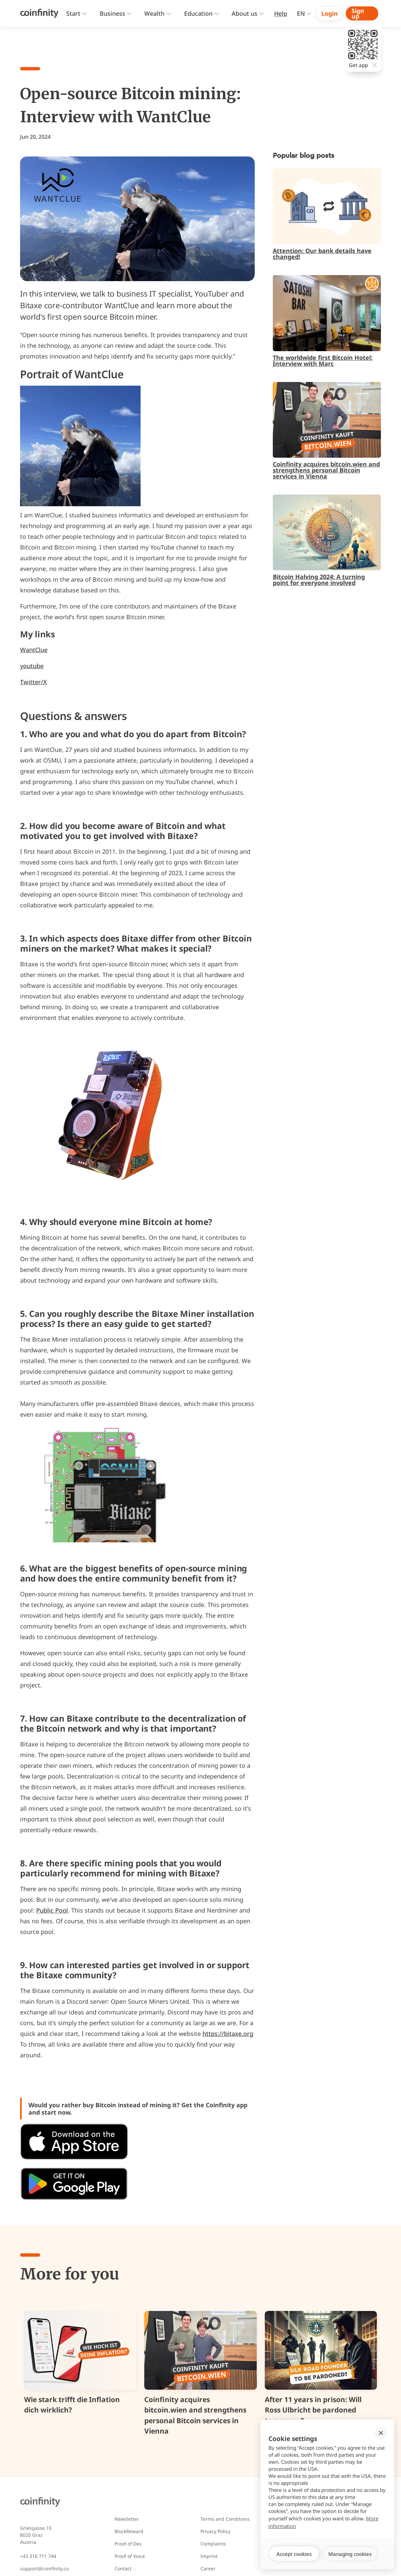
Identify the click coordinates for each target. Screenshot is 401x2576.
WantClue (34, 650)
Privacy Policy (215, 2531)
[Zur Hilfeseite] (281, 13)
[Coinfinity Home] (39, 13)
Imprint (209, 2556)
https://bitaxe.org (228, 2034)
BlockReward (128, 2531)
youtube (32, 666)
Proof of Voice (129, 2556)
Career (208, 2568)
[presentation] (202, 13)
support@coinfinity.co (44, 2568)
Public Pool (52, 1910)
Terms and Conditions (225, 2519)
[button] (76, 13)
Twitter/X (33, 682)
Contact (123, 2568)
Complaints (213, 2543)
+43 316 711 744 (38, 2556)
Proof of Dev (128, 2543)
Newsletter (126, 2519)
